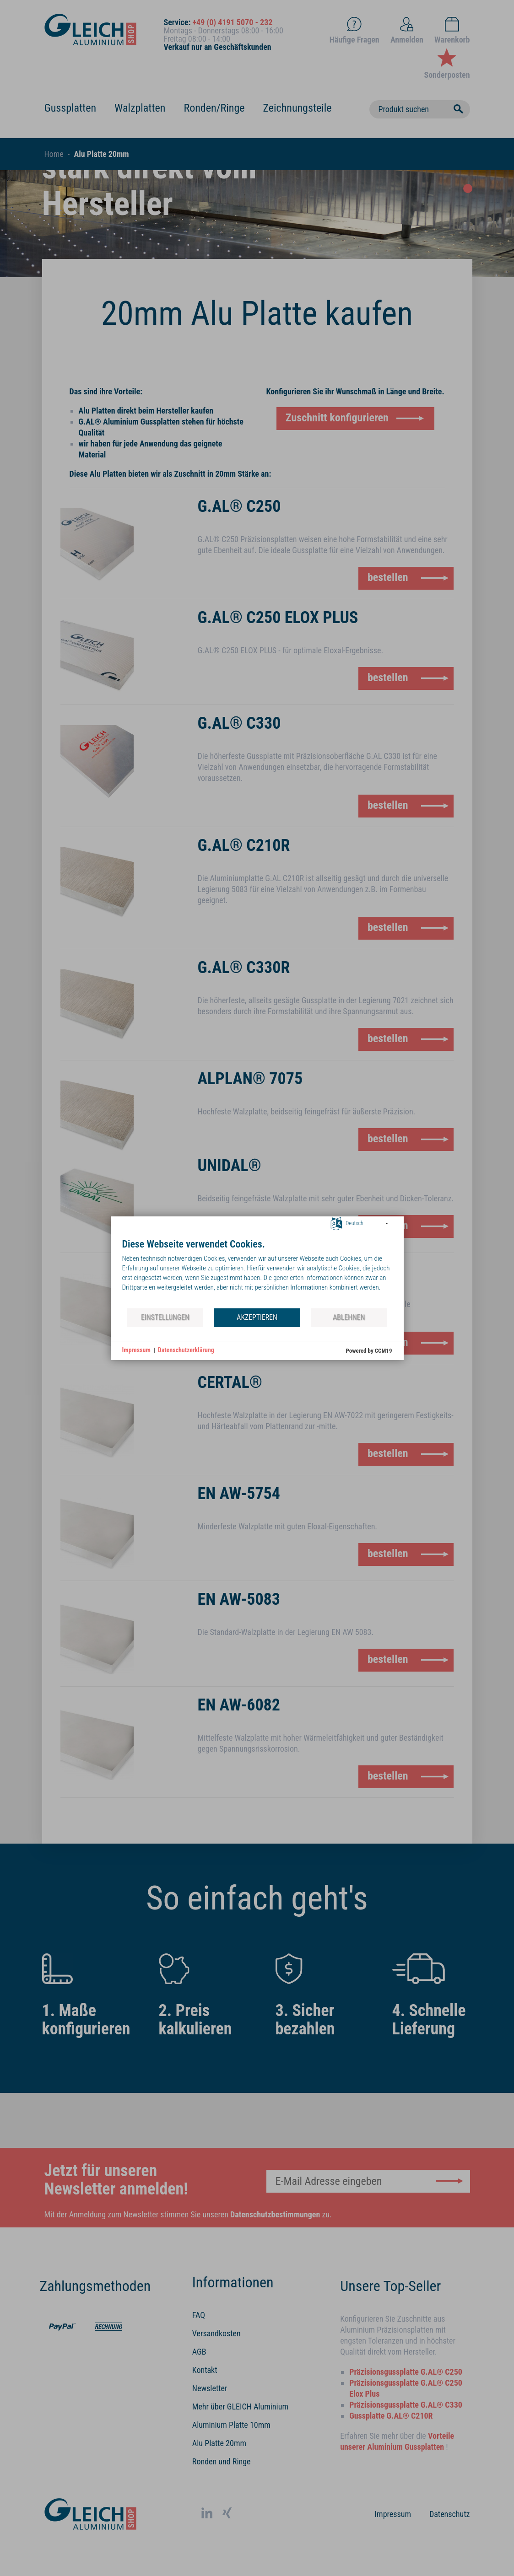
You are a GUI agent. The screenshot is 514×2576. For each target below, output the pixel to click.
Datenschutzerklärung (186, 1350)
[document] (257, 1272)
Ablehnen (349, 1317)
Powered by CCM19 (369, 1350)
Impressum (136, 1350)
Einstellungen (165, 1317)
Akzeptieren (257, 1317)
